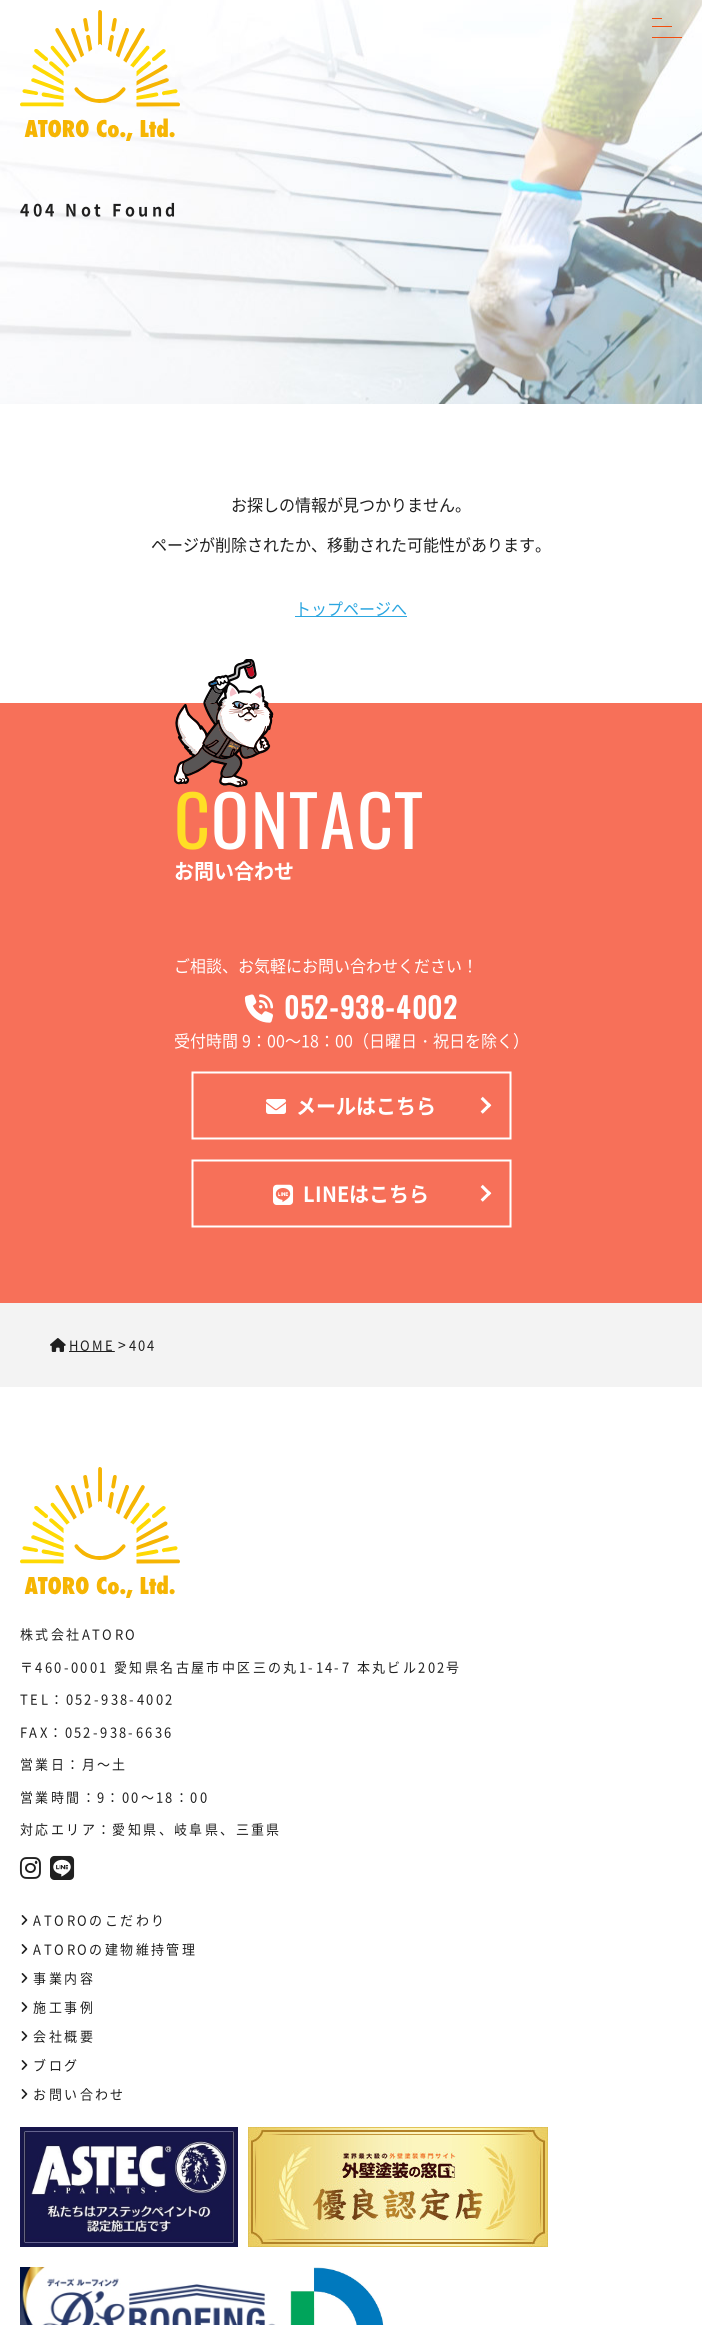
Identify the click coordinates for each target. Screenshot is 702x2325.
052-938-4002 (351, 1005)
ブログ (56, 2064)
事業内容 (64, 1977)
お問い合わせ (79, 2093)
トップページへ (351, 608)
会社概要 (64, 2035)
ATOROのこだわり (99, 1919)
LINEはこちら (351, 1192)
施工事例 (64, 2006)
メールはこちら (351, 1104)
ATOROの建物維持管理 (115, 1948)
